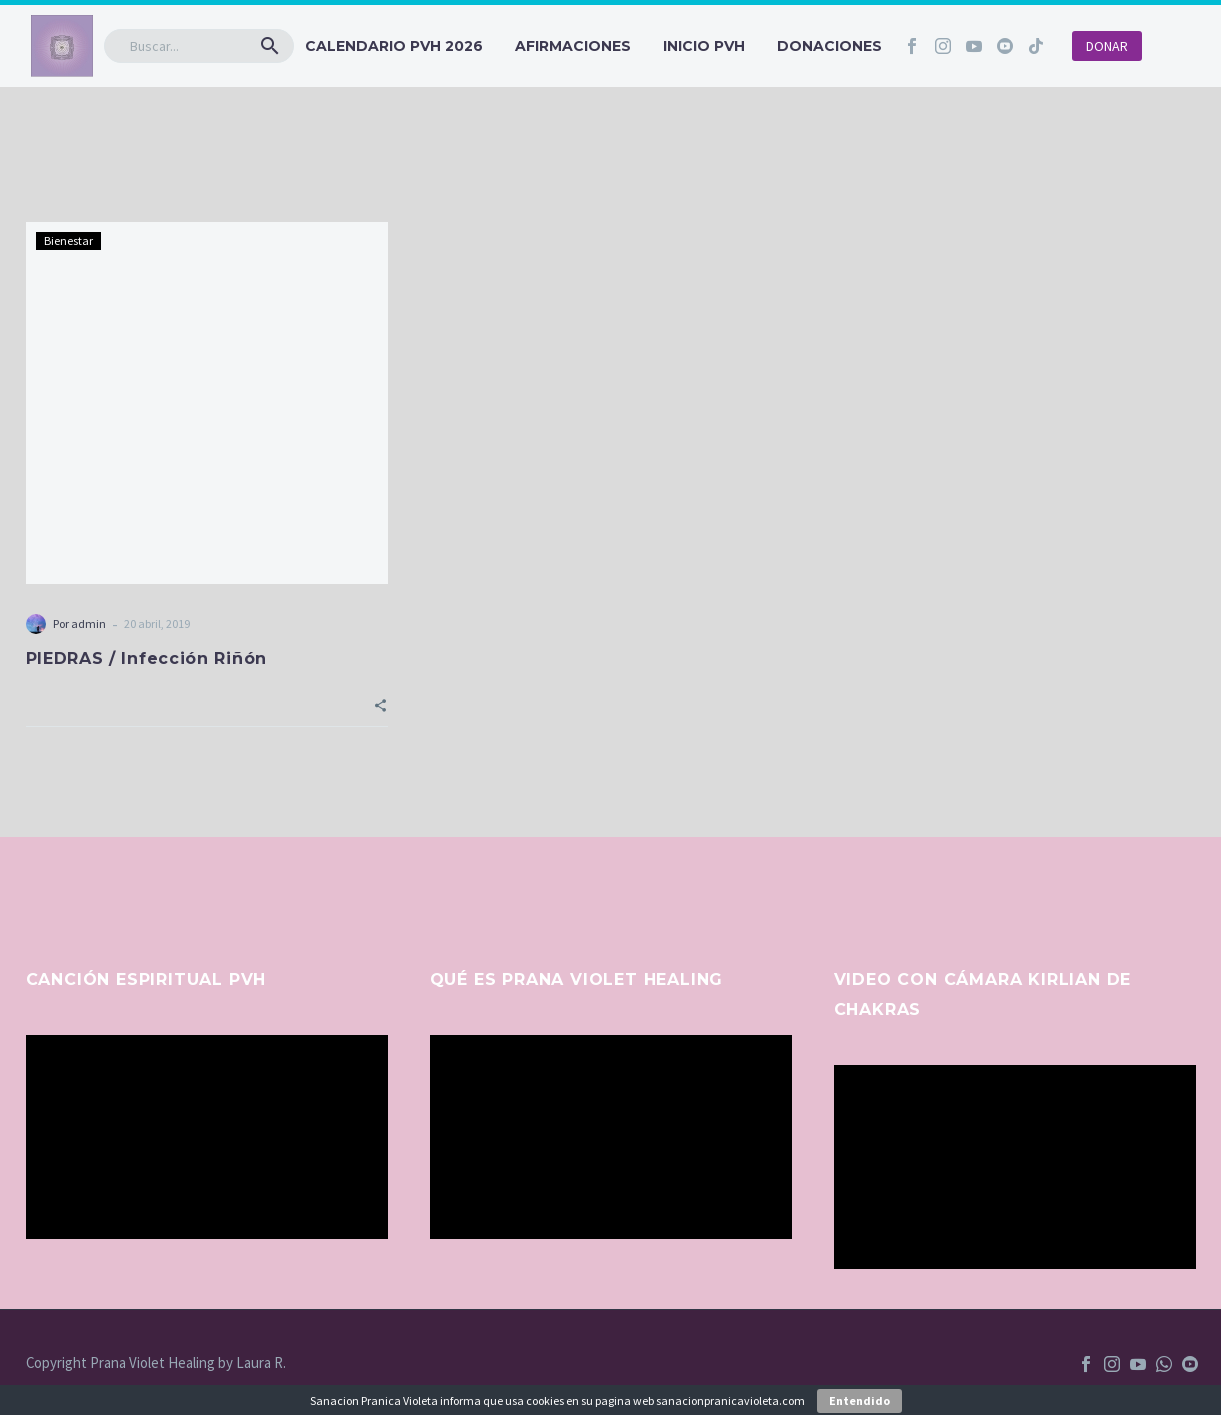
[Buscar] (199, 46)
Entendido (859, 1400)
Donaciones (829, 46)
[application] (207, 1137)
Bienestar (68, 240)
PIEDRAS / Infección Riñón (147, 658)
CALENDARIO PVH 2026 (394, 46)
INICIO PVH (704, 46)
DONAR (1107, 46)
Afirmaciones (573, 46)
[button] (270, 46)
